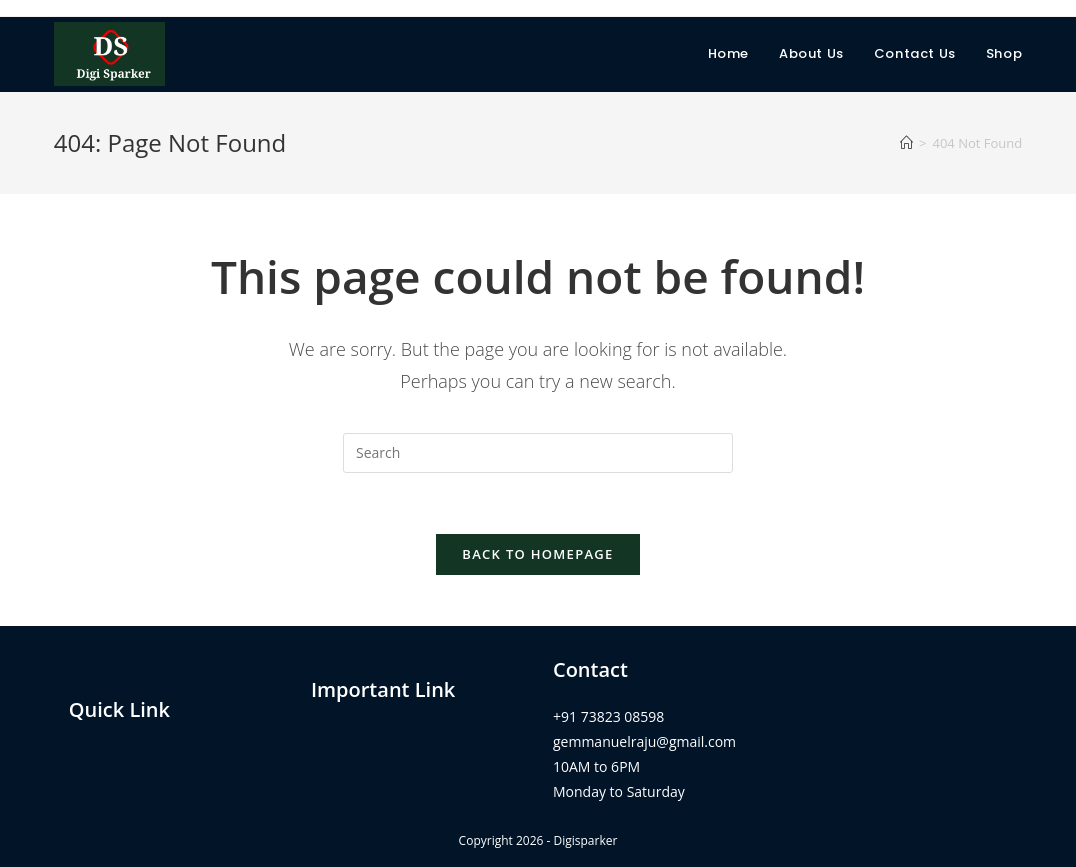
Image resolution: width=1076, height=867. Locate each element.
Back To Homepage (537, 554)
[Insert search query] (538, 453)
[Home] (906, 143)
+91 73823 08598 (608, 716)
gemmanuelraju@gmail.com (644, 741)
